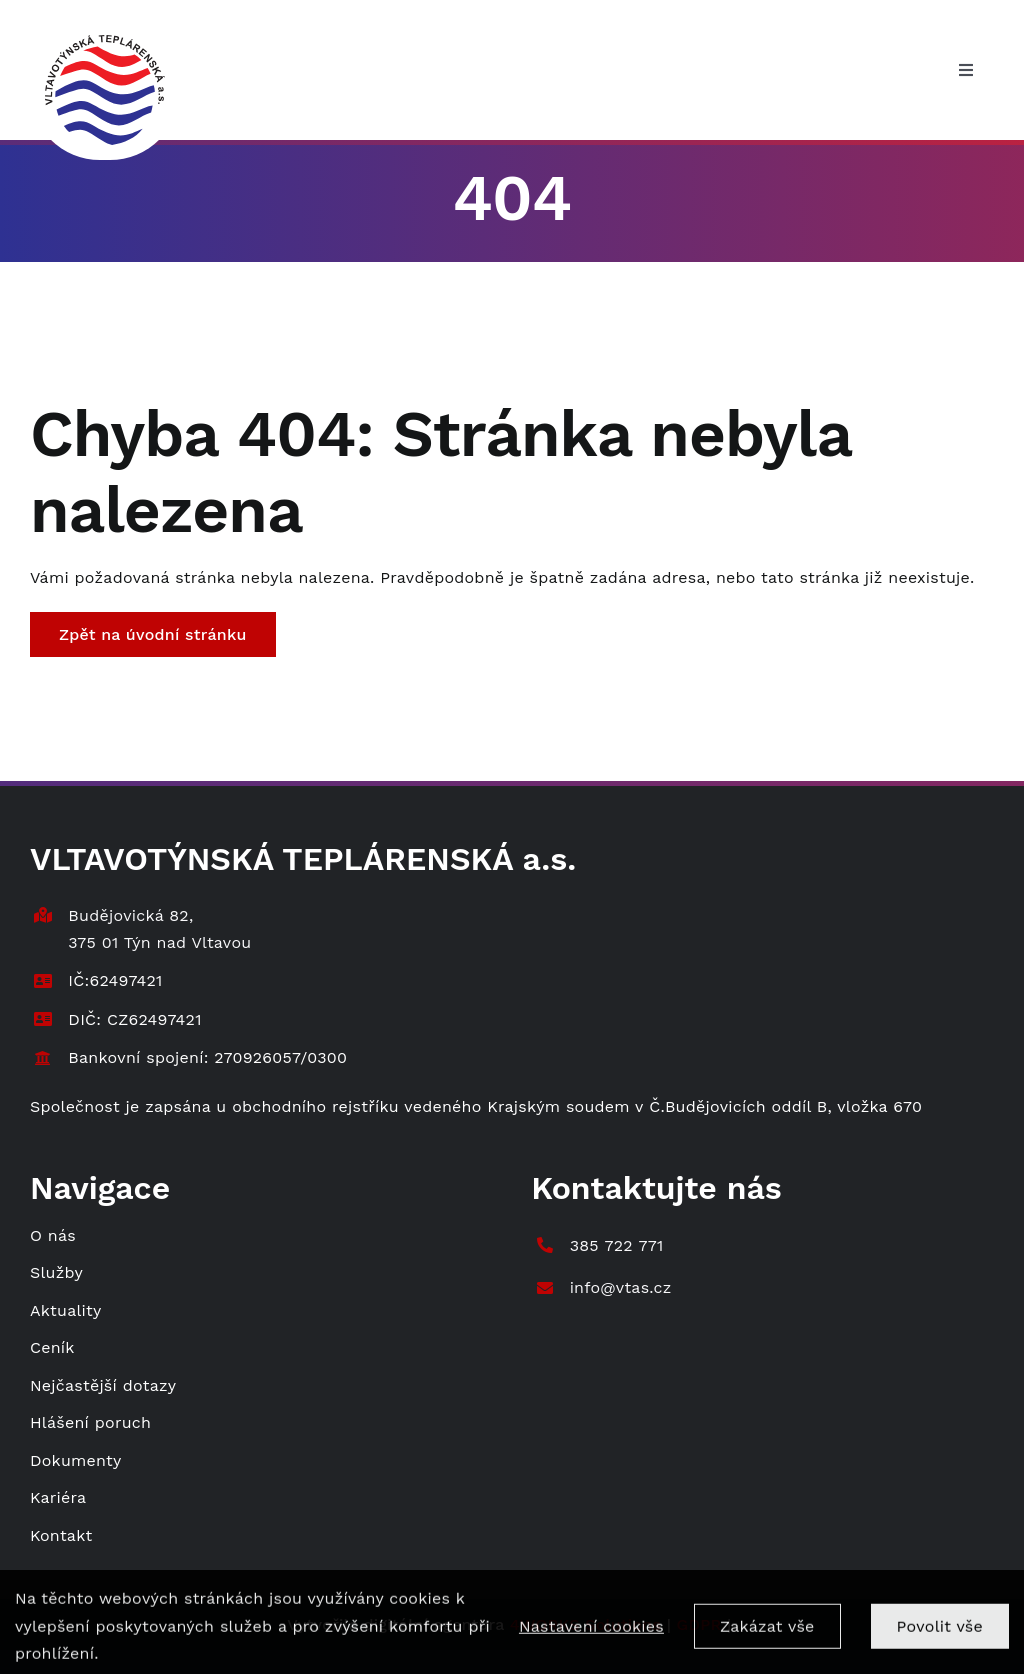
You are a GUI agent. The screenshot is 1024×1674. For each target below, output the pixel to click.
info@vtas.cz (621, 1287)
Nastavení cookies (591, 1636)
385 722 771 (617, 1245)
